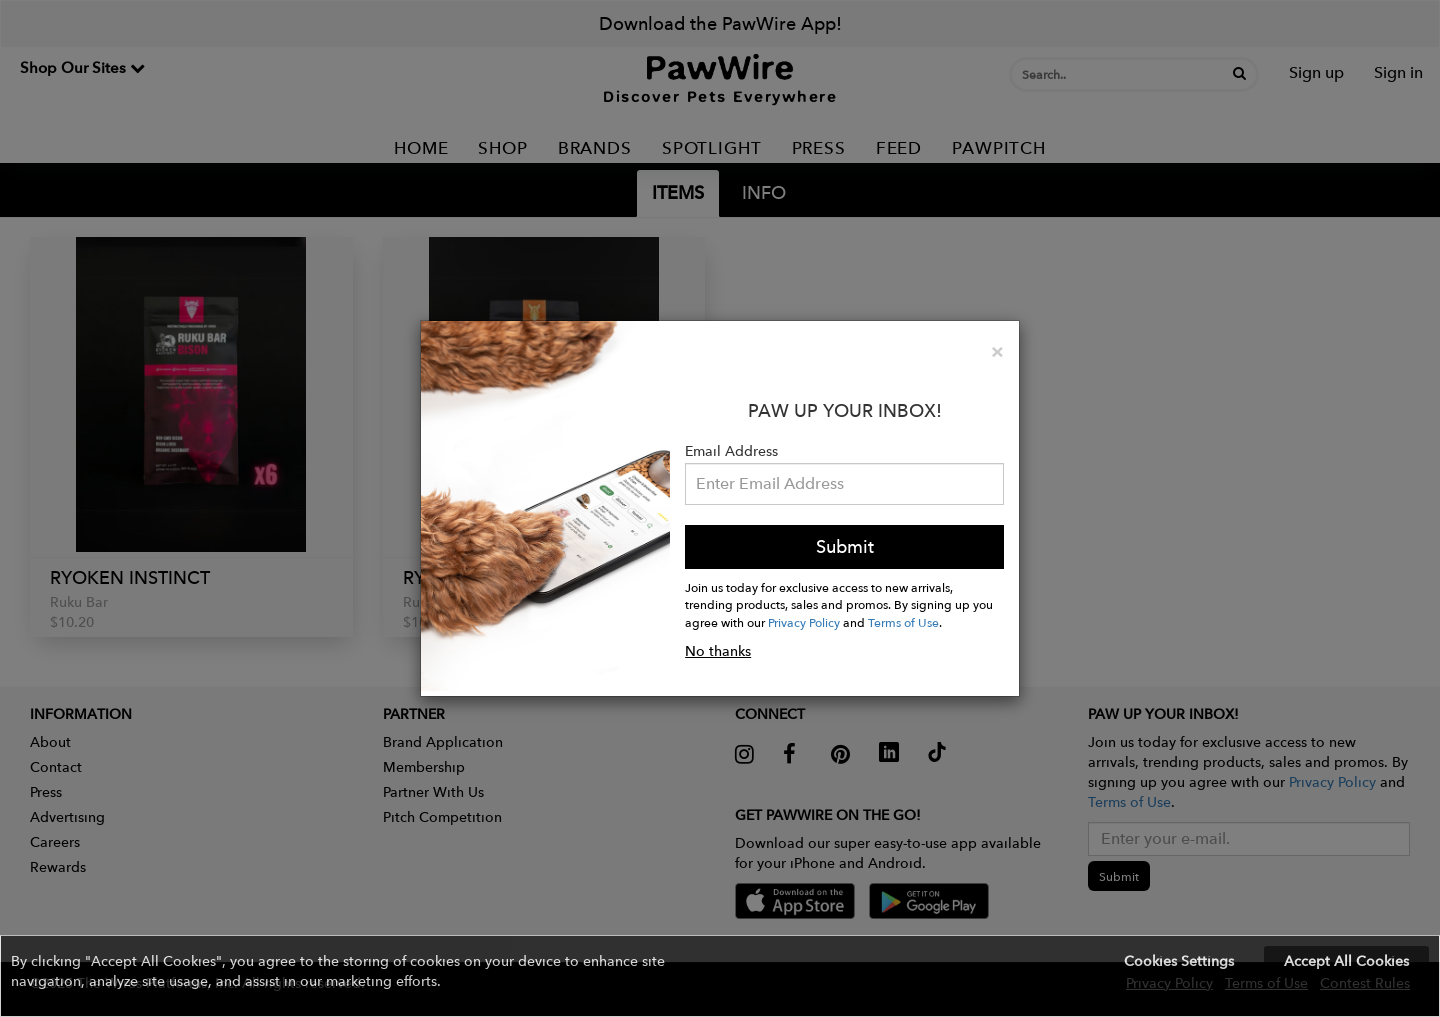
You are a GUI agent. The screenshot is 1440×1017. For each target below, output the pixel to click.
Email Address (731, 451)
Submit (845, 546)
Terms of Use (903, 622)
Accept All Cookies (1346, 961)
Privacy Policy (804, 622)
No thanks (718, 651)
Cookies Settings (1179, 961)
